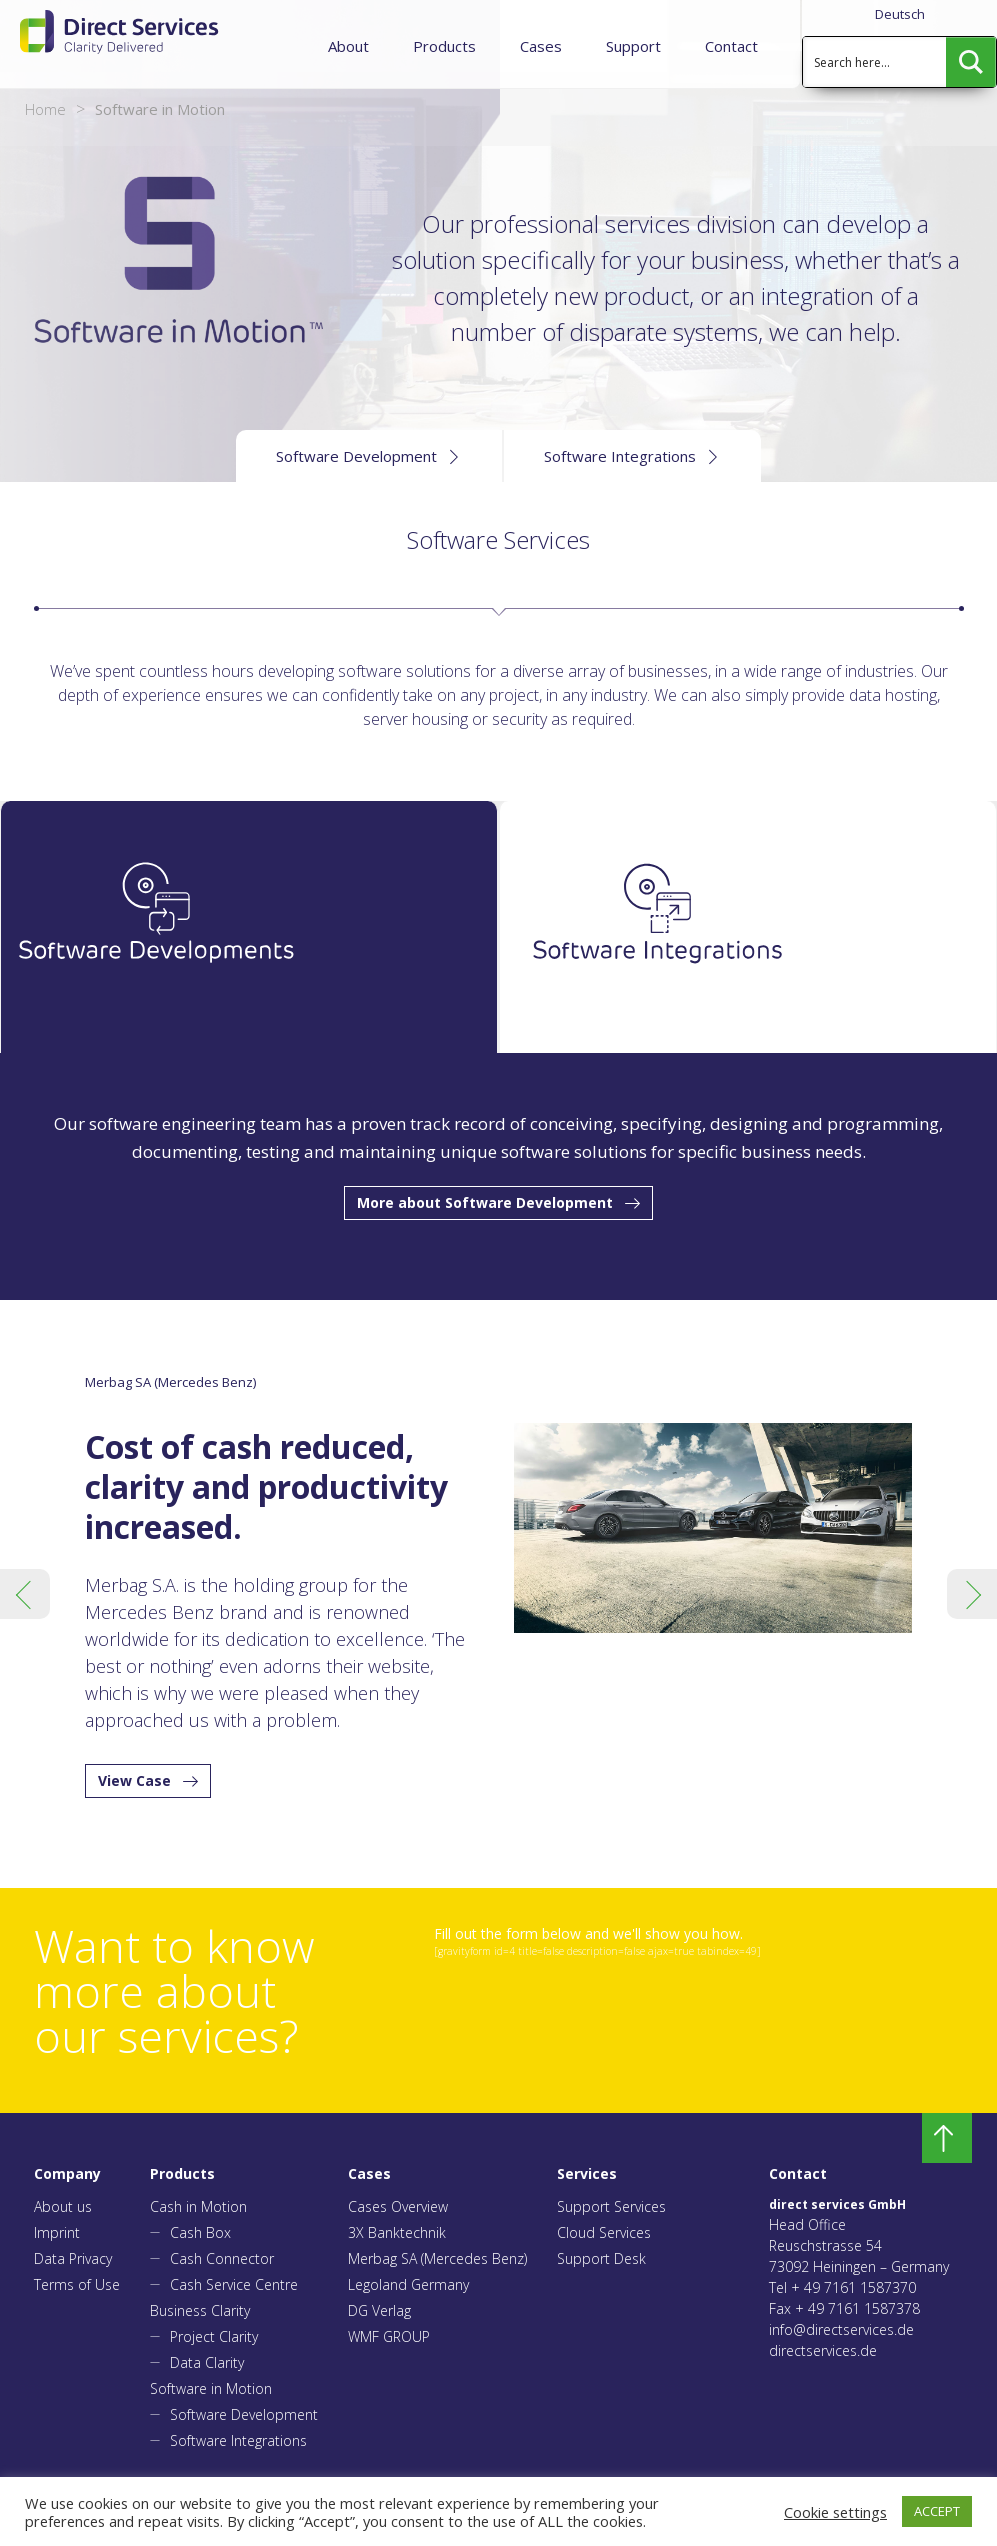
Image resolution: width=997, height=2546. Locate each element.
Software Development (244, 2414)
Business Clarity (200, 2310)
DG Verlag (379, 2310)
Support (633, 46)
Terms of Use (77, 2284)
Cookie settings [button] (835, 2512)
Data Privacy (73, 2258)
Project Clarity (214, 2336)
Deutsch (900, 14)
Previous (25, 1594)
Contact (731, 46)
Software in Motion (211, 2388)
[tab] (249, 927)
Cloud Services (604, 2232)
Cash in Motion (198, 2206)
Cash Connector (222, 2258)
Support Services (611, 2206)
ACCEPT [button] (937, 2511)
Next (972, 1594)
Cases (541, 46)
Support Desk (601, 2258)
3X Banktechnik (397, 2232)
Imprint (57, 2232)
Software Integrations (238, 2440)
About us (63, 2206)
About (348, 46)
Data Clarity (207, 2362)
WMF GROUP (389, 2336)
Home (45, 109)
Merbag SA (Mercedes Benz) (437, 2258)
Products (444, 46)
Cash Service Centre (234, 2284)
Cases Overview (398, 2206)
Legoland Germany (408, 2284)
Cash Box (200, 2232)
